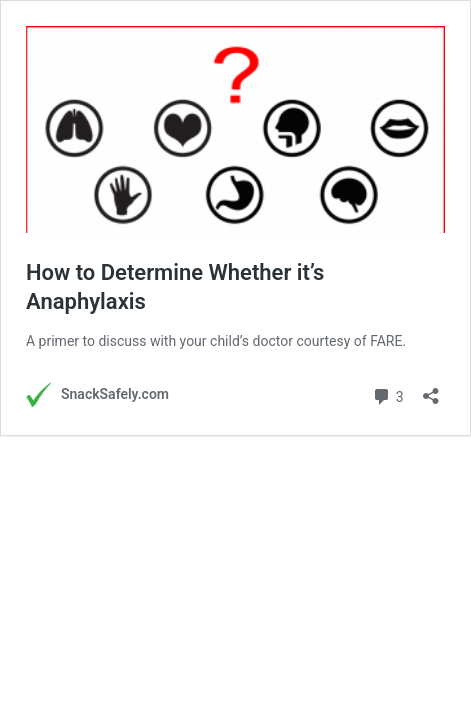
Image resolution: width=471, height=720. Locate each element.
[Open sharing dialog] (431, 389)
